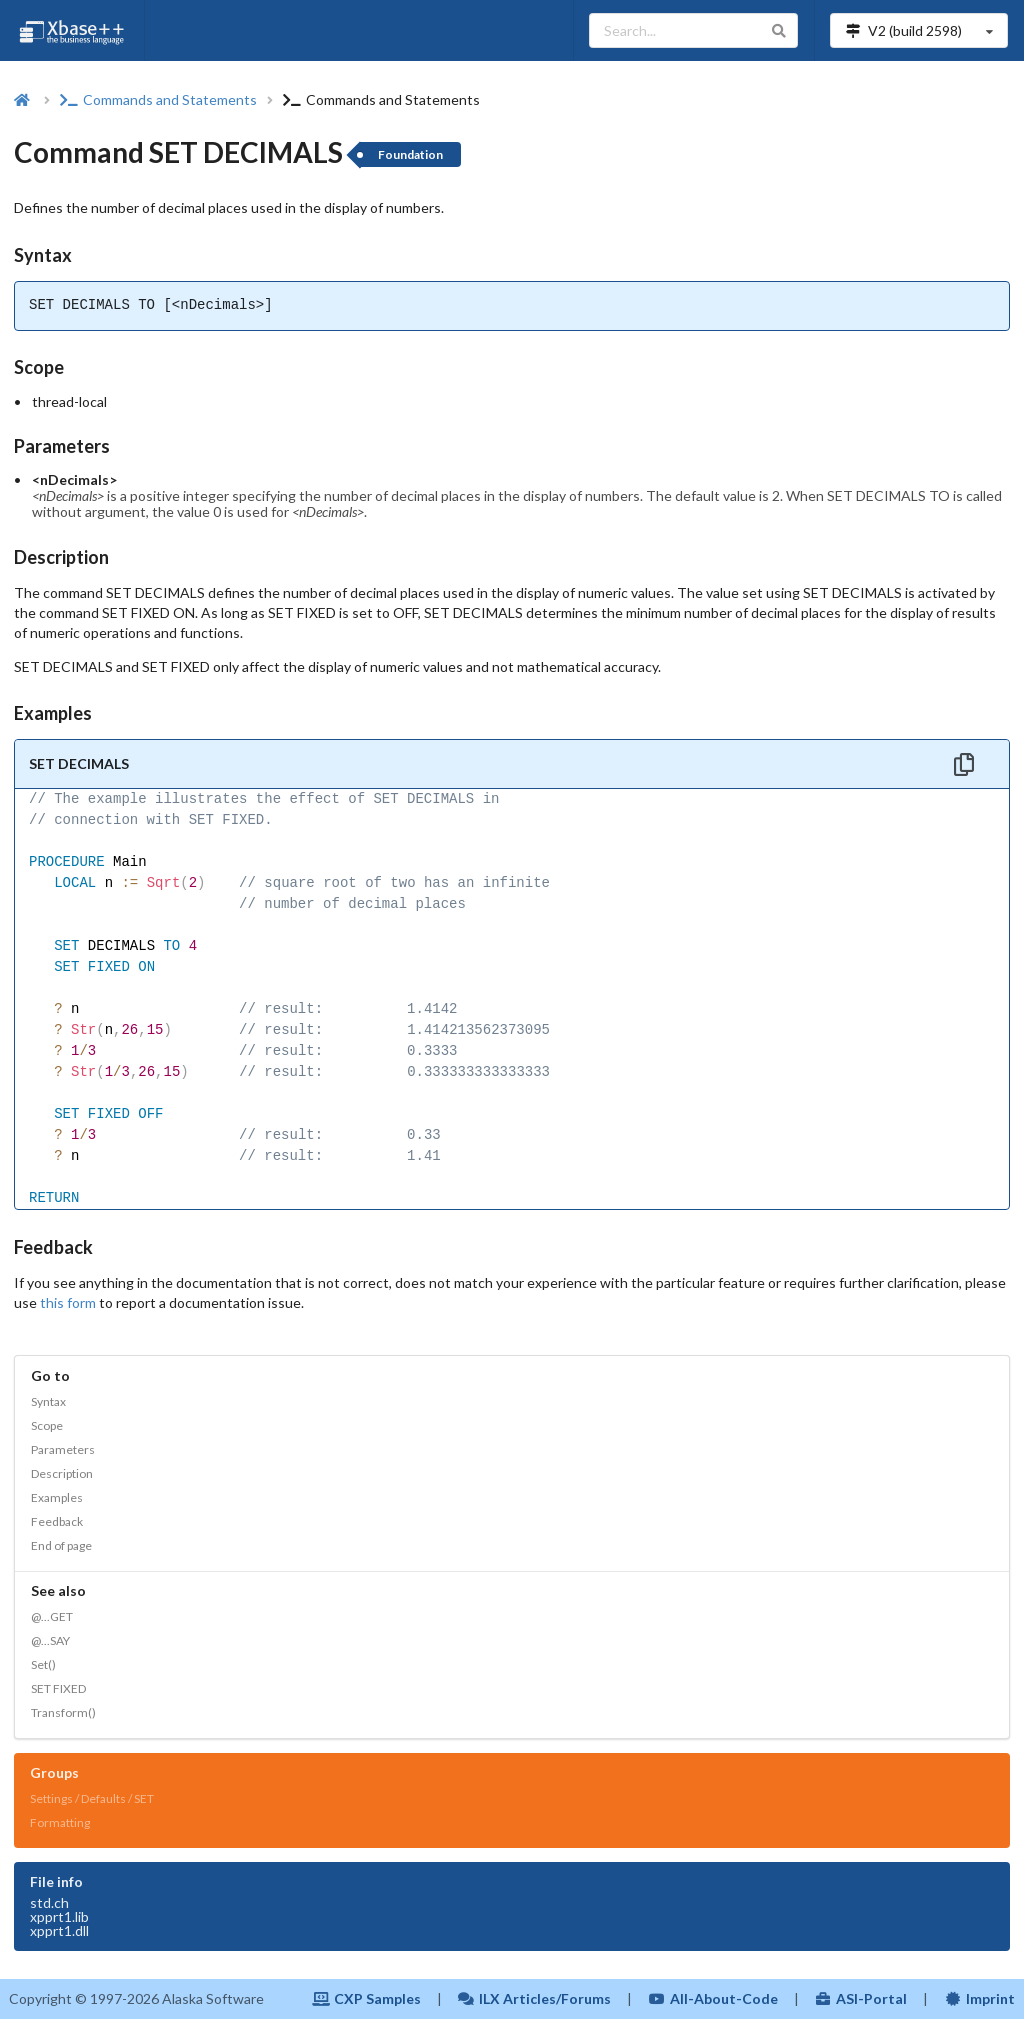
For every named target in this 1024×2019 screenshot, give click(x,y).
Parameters (63, 1449)
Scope (47, 1425)
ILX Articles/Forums (535, 1998)
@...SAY (50, 1640)
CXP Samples (366, 1998)
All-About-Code (713, 1998)
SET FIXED (58, 1688)
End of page (61, 1545)
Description (62, 1473)
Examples (57, 1497)
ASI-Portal (861, 1998)
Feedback (57, 1521)
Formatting (60, 1822)
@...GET (52, 1616)
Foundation (410, 154)
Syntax (48, 1401)
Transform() (63, 1712)
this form (68, 1302)
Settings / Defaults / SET (92, 1798)
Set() (43, 1664)
